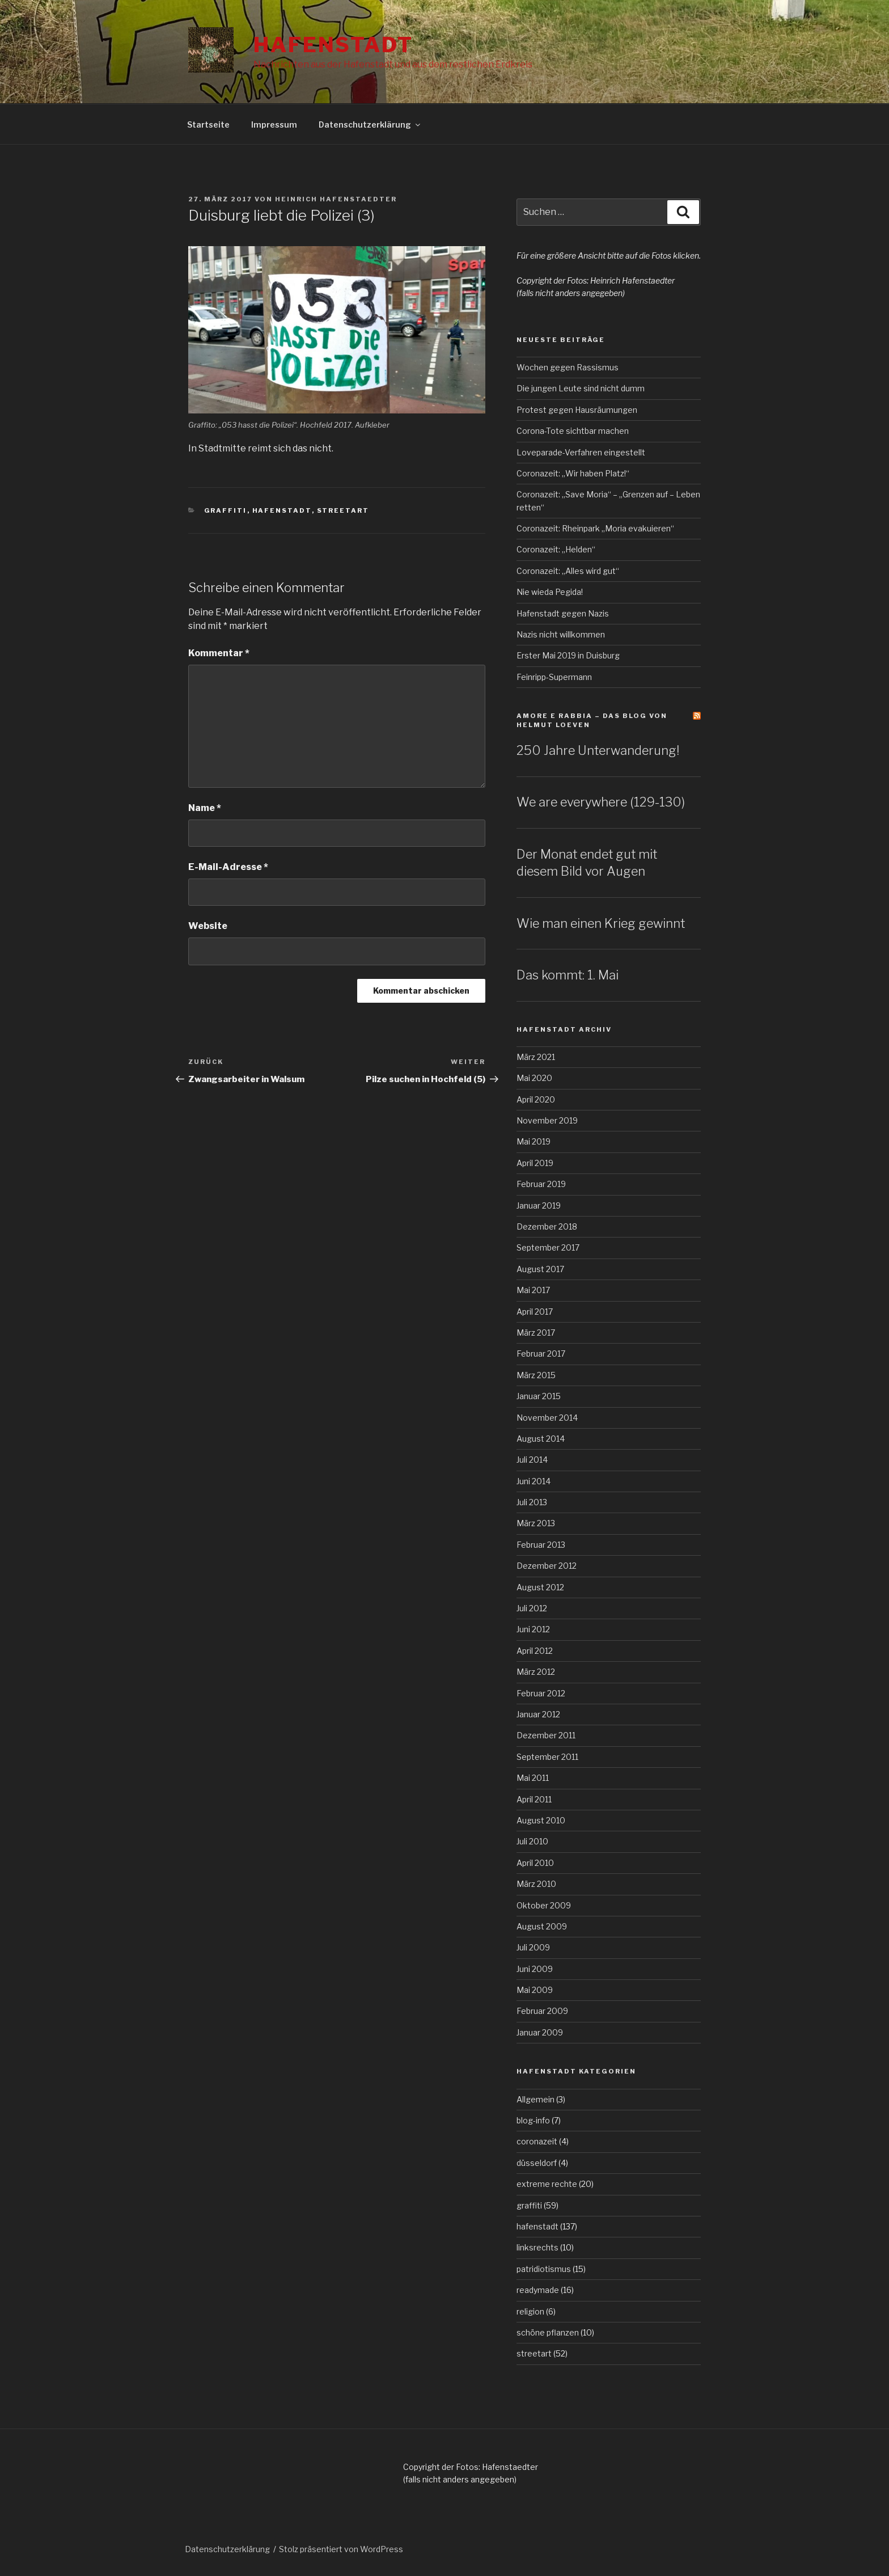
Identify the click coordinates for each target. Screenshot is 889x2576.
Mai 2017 (533, 1290)
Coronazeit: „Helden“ (556, 549)
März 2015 (536, 1375)
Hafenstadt (333, 44)
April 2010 (535, 1863)
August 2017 (540, 1269)
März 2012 (536, 1671)
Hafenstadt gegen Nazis (563, 613)
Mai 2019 (534, 1141)
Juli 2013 (532, 1502)
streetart (343, 510)
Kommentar (218, 653)
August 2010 (541, 1820)
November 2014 (547, 1417)
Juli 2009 (533, 1947)
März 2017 (536, 1332)
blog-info (533, 2120)
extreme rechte (547, 2184)
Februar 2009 (542, 2011)
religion (530, 2311)
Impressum (274, 124)
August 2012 (540, 1587)
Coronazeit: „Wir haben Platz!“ (573, 473)
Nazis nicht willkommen (561, 634)
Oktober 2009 (544, 1905)
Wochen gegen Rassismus (568, 367)
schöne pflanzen (548, 2332)
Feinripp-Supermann (554, 677)
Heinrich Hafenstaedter (336, 199)
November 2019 (547, 1120)
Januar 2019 (539, 1205)
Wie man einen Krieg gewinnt (601, 923)
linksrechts (537, 2247)
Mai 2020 (534, 1078)
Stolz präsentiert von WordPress (341, 2549)
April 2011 (534, 1799)
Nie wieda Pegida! (550, 592)
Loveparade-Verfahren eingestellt (581, 452)
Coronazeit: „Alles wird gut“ (568, 571)
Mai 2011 (533, 1778)
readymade (538, 2290)
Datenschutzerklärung (370, 124)
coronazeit (537, 2141)
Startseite (208, 124)
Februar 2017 (541, 1353)
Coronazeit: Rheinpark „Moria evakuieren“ (595, 528)
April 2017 (535, 1311)
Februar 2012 (541, 1693)
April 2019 (535, 1163)
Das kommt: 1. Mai (568, 975)
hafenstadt (282, 510)
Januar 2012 (538, 1714)
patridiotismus (544, 2269)
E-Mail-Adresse (228, 867)
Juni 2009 (535, 1969)
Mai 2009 (535, 1990)
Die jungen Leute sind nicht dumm (581, 388)
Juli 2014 (532, 1459)
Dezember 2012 (547, 1565)
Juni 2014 (534, 1481)
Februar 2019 (541, 1184)
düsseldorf (537, 2163)
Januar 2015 (539, 1396)
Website (207, 925)
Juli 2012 (532, 1608)
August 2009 (542, 1926)
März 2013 (536, 1523)
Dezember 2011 (546, 1735)
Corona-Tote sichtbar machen (573, 431)
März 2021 (536, 1057)
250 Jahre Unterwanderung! (598, 750)
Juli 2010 (532, 1841)
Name (204, 808)
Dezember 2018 (547, 1226)
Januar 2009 (540, 2032)
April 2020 (536, 1099)
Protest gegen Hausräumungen (577, 410)
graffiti (225, 510)
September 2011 (547, 1757)
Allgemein (535, 2099)
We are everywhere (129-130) (601, 802)
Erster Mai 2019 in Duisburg (568, 655)
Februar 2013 (541, 1544)
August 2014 (541, 1438)
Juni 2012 (533, 1629)
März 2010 (536, 1884)
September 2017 (548, 1247)
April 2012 (535, 1651)
